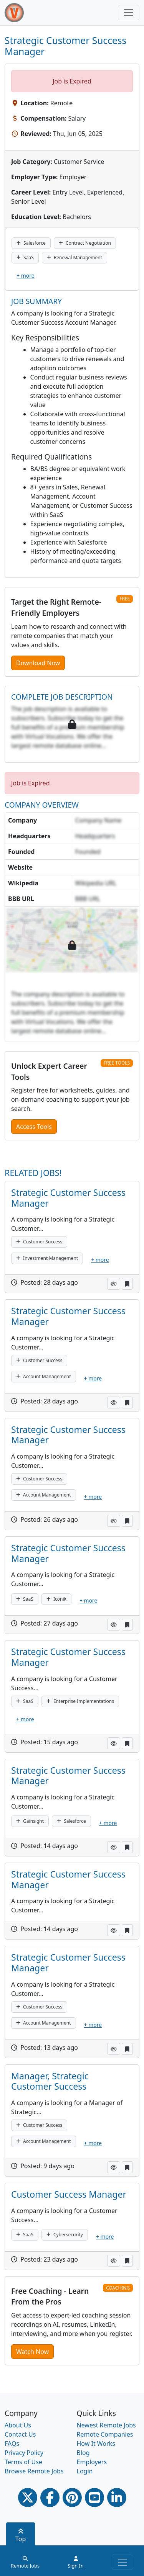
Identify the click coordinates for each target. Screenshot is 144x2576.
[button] (113, 1284)
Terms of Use (23, 2462)
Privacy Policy (24, 2452)
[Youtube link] (94, 2497)
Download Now (38, 663)
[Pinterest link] (72, 2497)
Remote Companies (105, 2434)
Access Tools (34, 1126)
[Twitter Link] (27, 2497)
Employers (92, 2462)
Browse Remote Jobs (34, 2471)
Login (85, 2471)
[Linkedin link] (116, 2497)
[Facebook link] (50, 2497)
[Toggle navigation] (128, 12)
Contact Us (20, 2434)
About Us (18, 2425)
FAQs (12, 2443)
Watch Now (32, 2351)
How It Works (96, 2443)
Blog (83, 2452)
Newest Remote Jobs (106, 2425)
